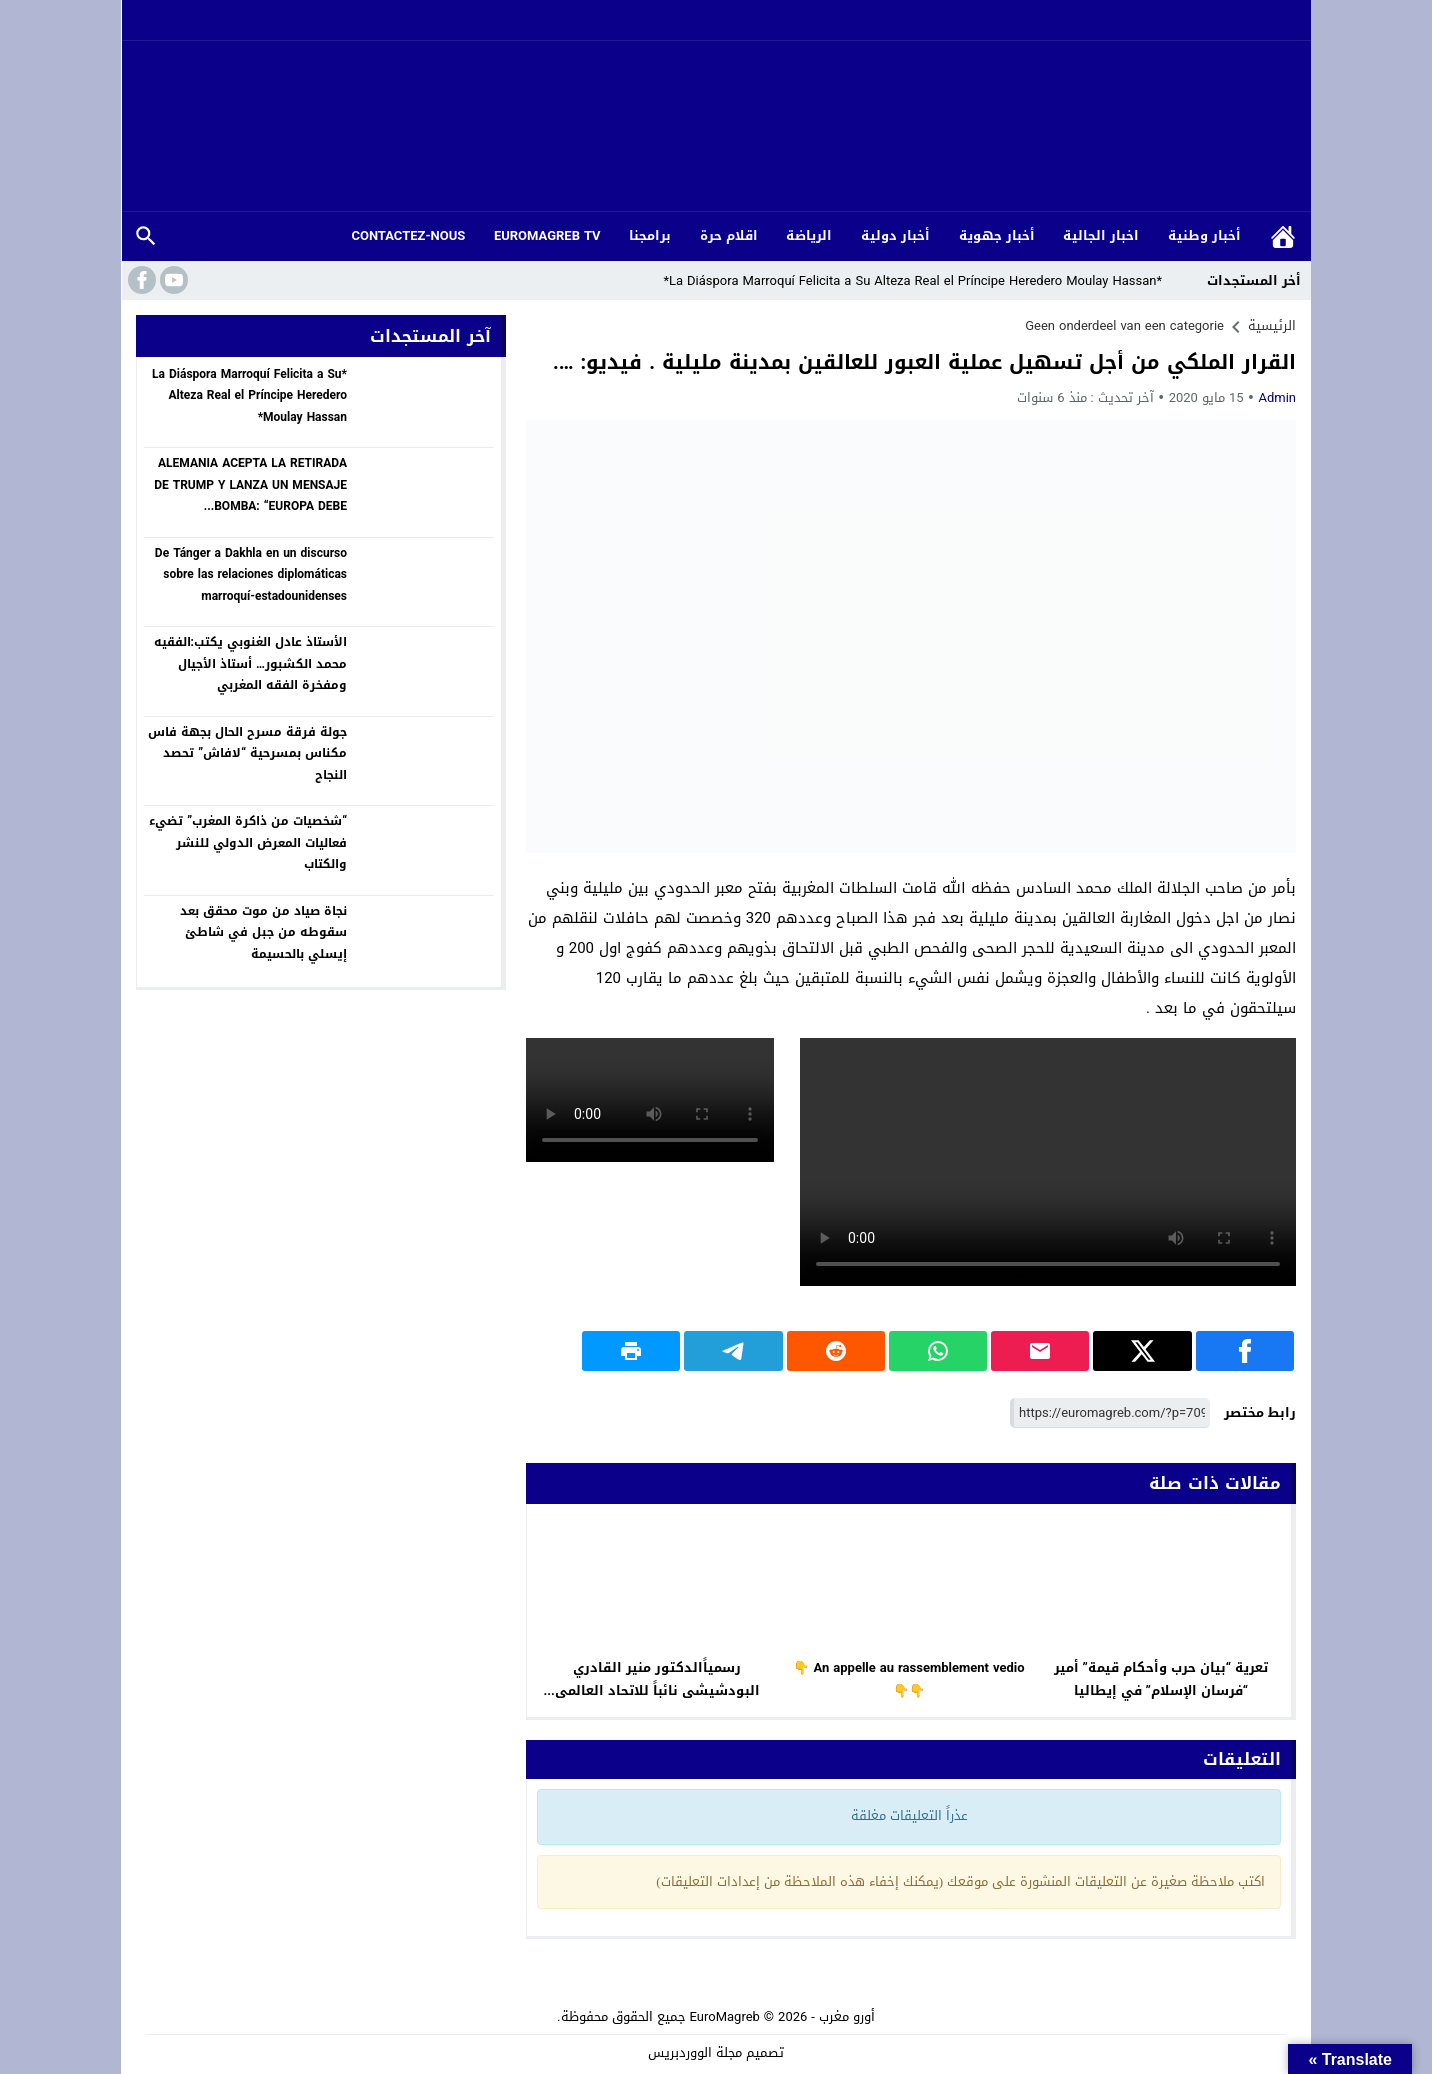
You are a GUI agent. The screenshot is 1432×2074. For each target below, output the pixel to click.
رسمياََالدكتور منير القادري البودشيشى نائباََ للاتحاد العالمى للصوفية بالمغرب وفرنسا (657, 1690)
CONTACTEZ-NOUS (408, 235)
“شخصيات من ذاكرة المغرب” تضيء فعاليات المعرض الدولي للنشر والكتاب (248, 842)
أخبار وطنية (1204, 235)
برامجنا (650, 235)
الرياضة (809, 235)
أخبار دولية (895, 235)
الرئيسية (1283, 236)
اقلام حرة (729, 235)
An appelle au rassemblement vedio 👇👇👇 (908, 1679)
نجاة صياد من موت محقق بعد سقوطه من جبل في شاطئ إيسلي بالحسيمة (263, 932)
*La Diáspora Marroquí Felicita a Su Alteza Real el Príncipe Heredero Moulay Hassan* (927, 280)
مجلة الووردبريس (695, 2052)
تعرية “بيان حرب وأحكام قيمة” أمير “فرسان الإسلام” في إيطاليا (1161, 1679)
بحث (146, 236)
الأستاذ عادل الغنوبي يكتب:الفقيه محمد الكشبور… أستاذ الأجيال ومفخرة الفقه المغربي (250, 663)
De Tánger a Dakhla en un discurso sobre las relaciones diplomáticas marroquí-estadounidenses (251, 574)
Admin (1277, 397)
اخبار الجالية (1101, 235)
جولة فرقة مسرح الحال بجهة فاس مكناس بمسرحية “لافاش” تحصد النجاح (247, 753)
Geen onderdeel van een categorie (1124, 325)
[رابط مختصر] (1110, 1413)
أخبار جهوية (997, 235)
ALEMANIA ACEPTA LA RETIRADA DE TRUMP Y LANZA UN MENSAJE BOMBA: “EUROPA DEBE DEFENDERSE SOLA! (250, 495)
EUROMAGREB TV (547, 235)
